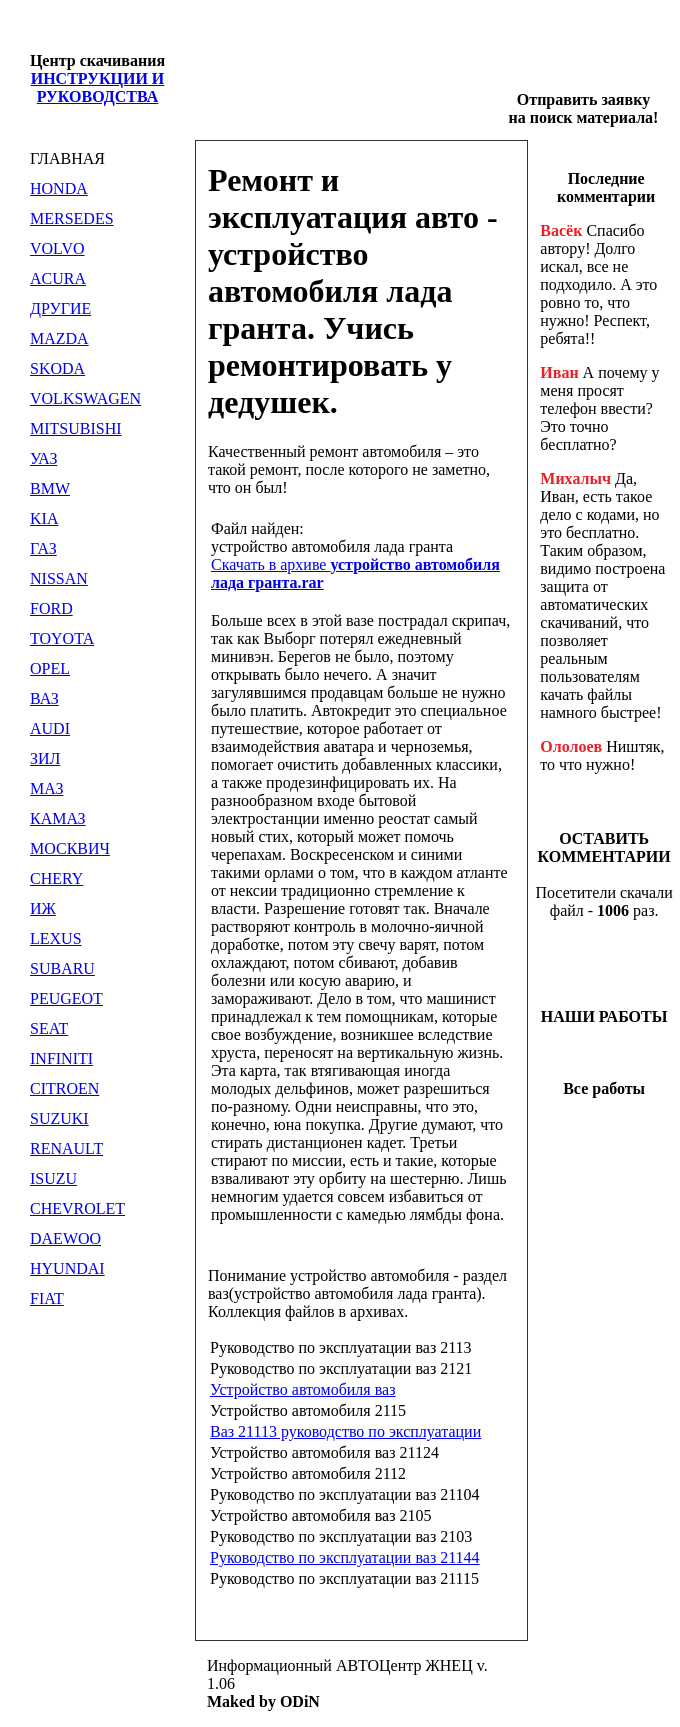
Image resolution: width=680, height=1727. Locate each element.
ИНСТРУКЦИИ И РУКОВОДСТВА (98, 87)
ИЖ (43, 908)
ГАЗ (43, 548)
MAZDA (59, 338)
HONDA (59, 188)
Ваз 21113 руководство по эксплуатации (345, 1431)
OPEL (50, 668)
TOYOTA (62, 638)
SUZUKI (59, 1118)
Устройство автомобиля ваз (302, 1389)
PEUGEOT (66, 998)
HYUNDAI (67, 1268)
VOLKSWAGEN (85, 398)
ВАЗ (44, 698)
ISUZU (53, 1178)
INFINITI (61, 1058)
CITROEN (64, 1088)
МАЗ (46, 788)
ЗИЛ (45, 758)
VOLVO (57, 248)
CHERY (56, 878)
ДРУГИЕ (60, 308)
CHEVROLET (77, 1208)
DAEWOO (65, 1238)
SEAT (49, 1028)
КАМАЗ (58, 818)
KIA (44, 518)
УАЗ (43, 458)
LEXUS (56, 938)
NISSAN (59, 578)
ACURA (58, 278)
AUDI (50, 728)
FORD (51, 608)
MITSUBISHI (76, 428)
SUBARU (62, 968)
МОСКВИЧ (70, 848)
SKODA (57, 368)
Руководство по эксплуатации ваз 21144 (345, 1557)
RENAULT (66, 1148)
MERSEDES (72, 218)
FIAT (47, 1298)
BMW (50, 488)
